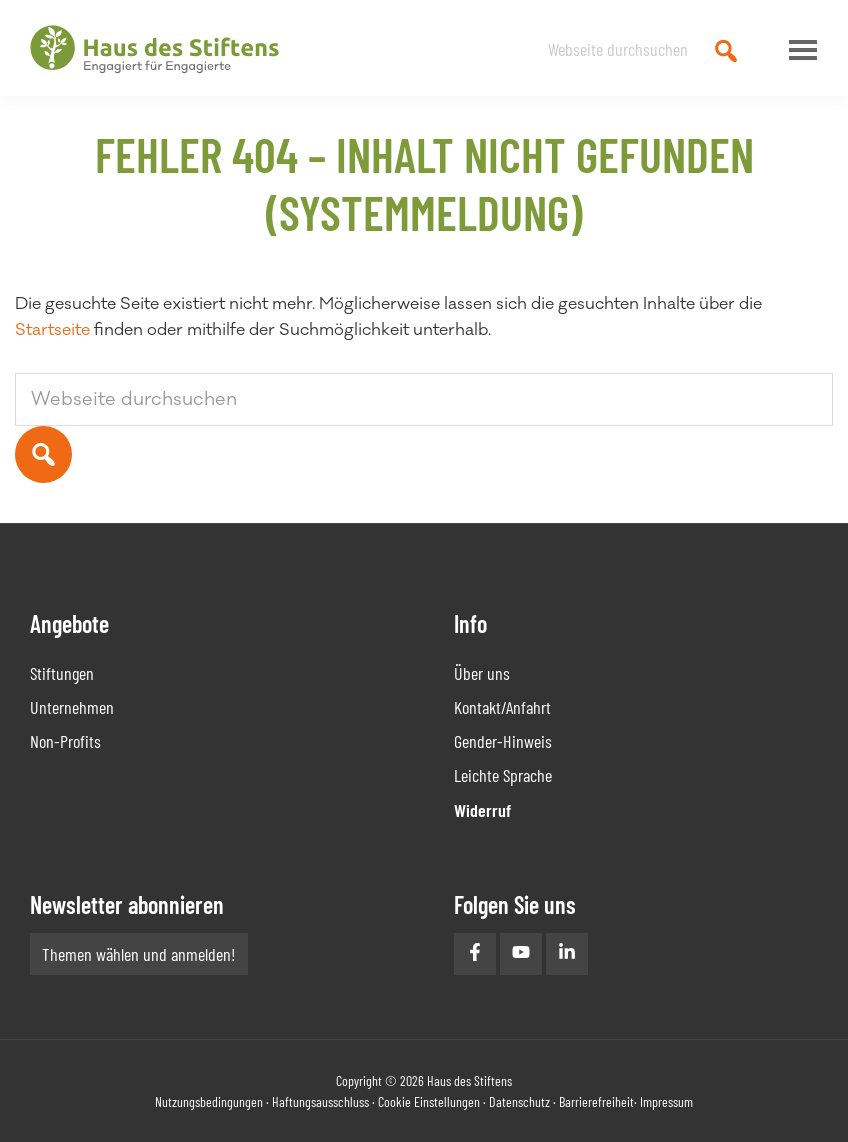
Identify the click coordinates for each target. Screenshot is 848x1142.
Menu (798, 50)
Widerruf (482, 810)
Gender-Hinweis (503, 741)
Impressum (666, 1101)
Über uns (482, 673)
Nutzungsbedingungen (209, 1101)
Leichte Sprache (503, 775)
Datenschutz (519, 1101)
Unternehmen (72, 707)
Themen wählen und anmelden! (139, 954)
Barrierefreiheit (596, 1101)
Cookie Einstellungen (429, 1101)
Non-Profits (65, 741)
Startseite (52, 330)
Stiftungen (62, 673)
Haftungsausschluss (320, 1101)
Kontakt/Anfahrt (502, 707)
